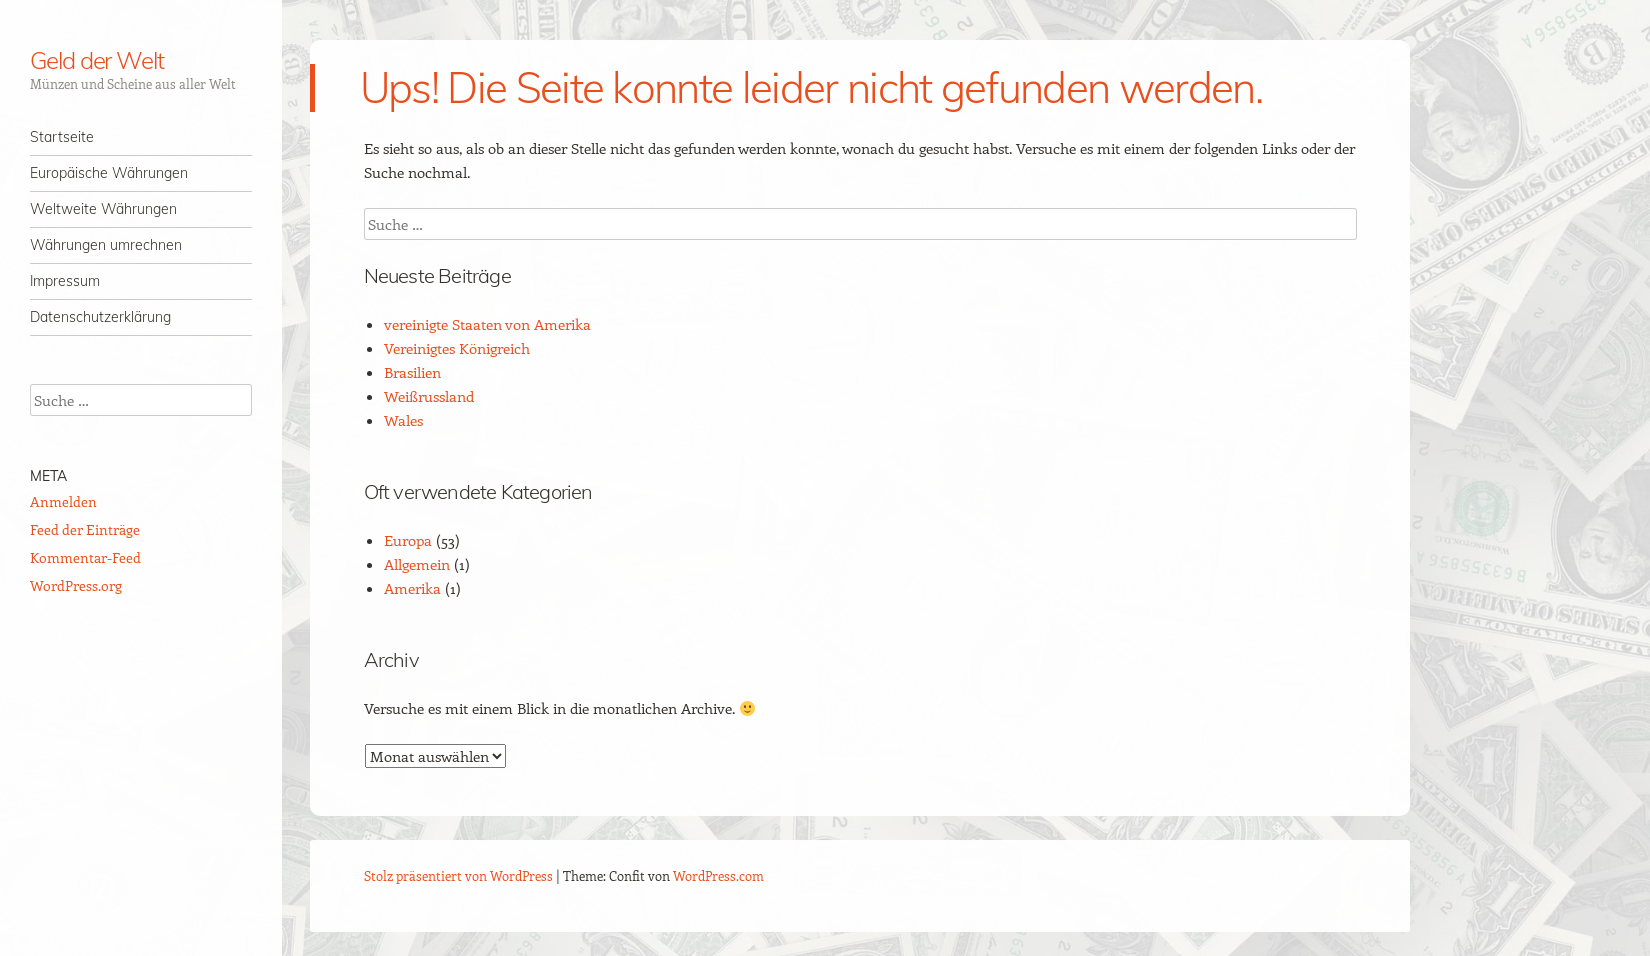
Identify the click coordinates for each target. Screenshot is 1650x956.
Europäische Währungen (109, 173)
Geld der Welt (97, 60)
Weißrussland (429, 396)
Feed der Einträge (85, 529)
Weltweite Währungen (103, 209)
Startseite (62, 137)
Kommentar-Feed (85, 557)
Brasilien (412, 372)
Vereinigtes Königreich (457, 348)
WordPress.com (718, 875)
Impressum (65, 281)
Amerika (412, 588)
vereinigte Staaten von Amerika (487, 324)
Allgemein (417, 564)
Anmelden (63, 501)
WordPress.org (76, 585)
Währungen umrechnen (106, 245)
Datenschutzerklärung (100, 317)
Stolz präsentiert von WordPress (458, 875)
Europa (408, 540)
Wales (403, 420)
